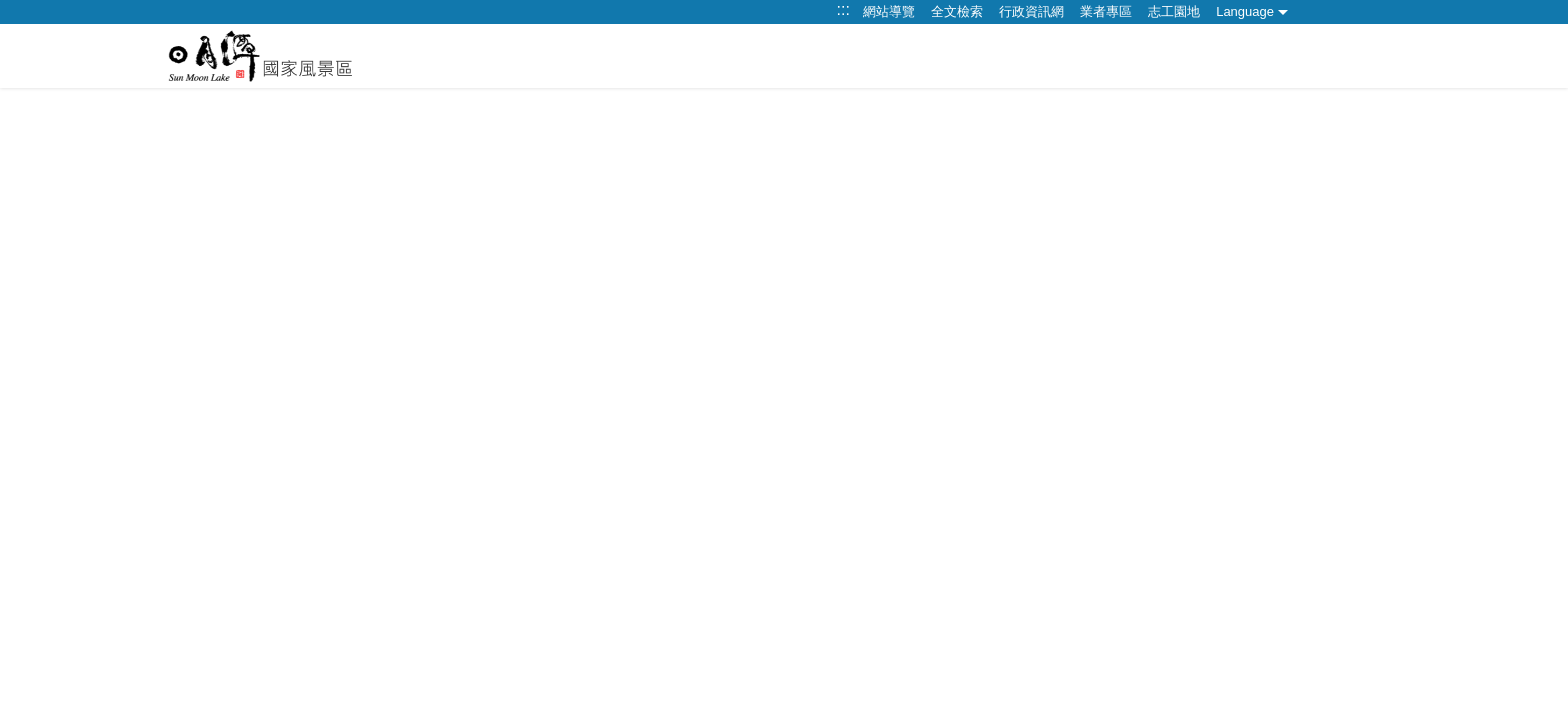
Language (1245, 11)
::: (842, 9)
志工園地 (1174, 11)
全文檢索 (957, 11)
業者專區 (1106, 11)
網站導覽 (889, 11)
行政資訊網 (1031, 11)
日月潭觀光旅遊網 (260, 56)
